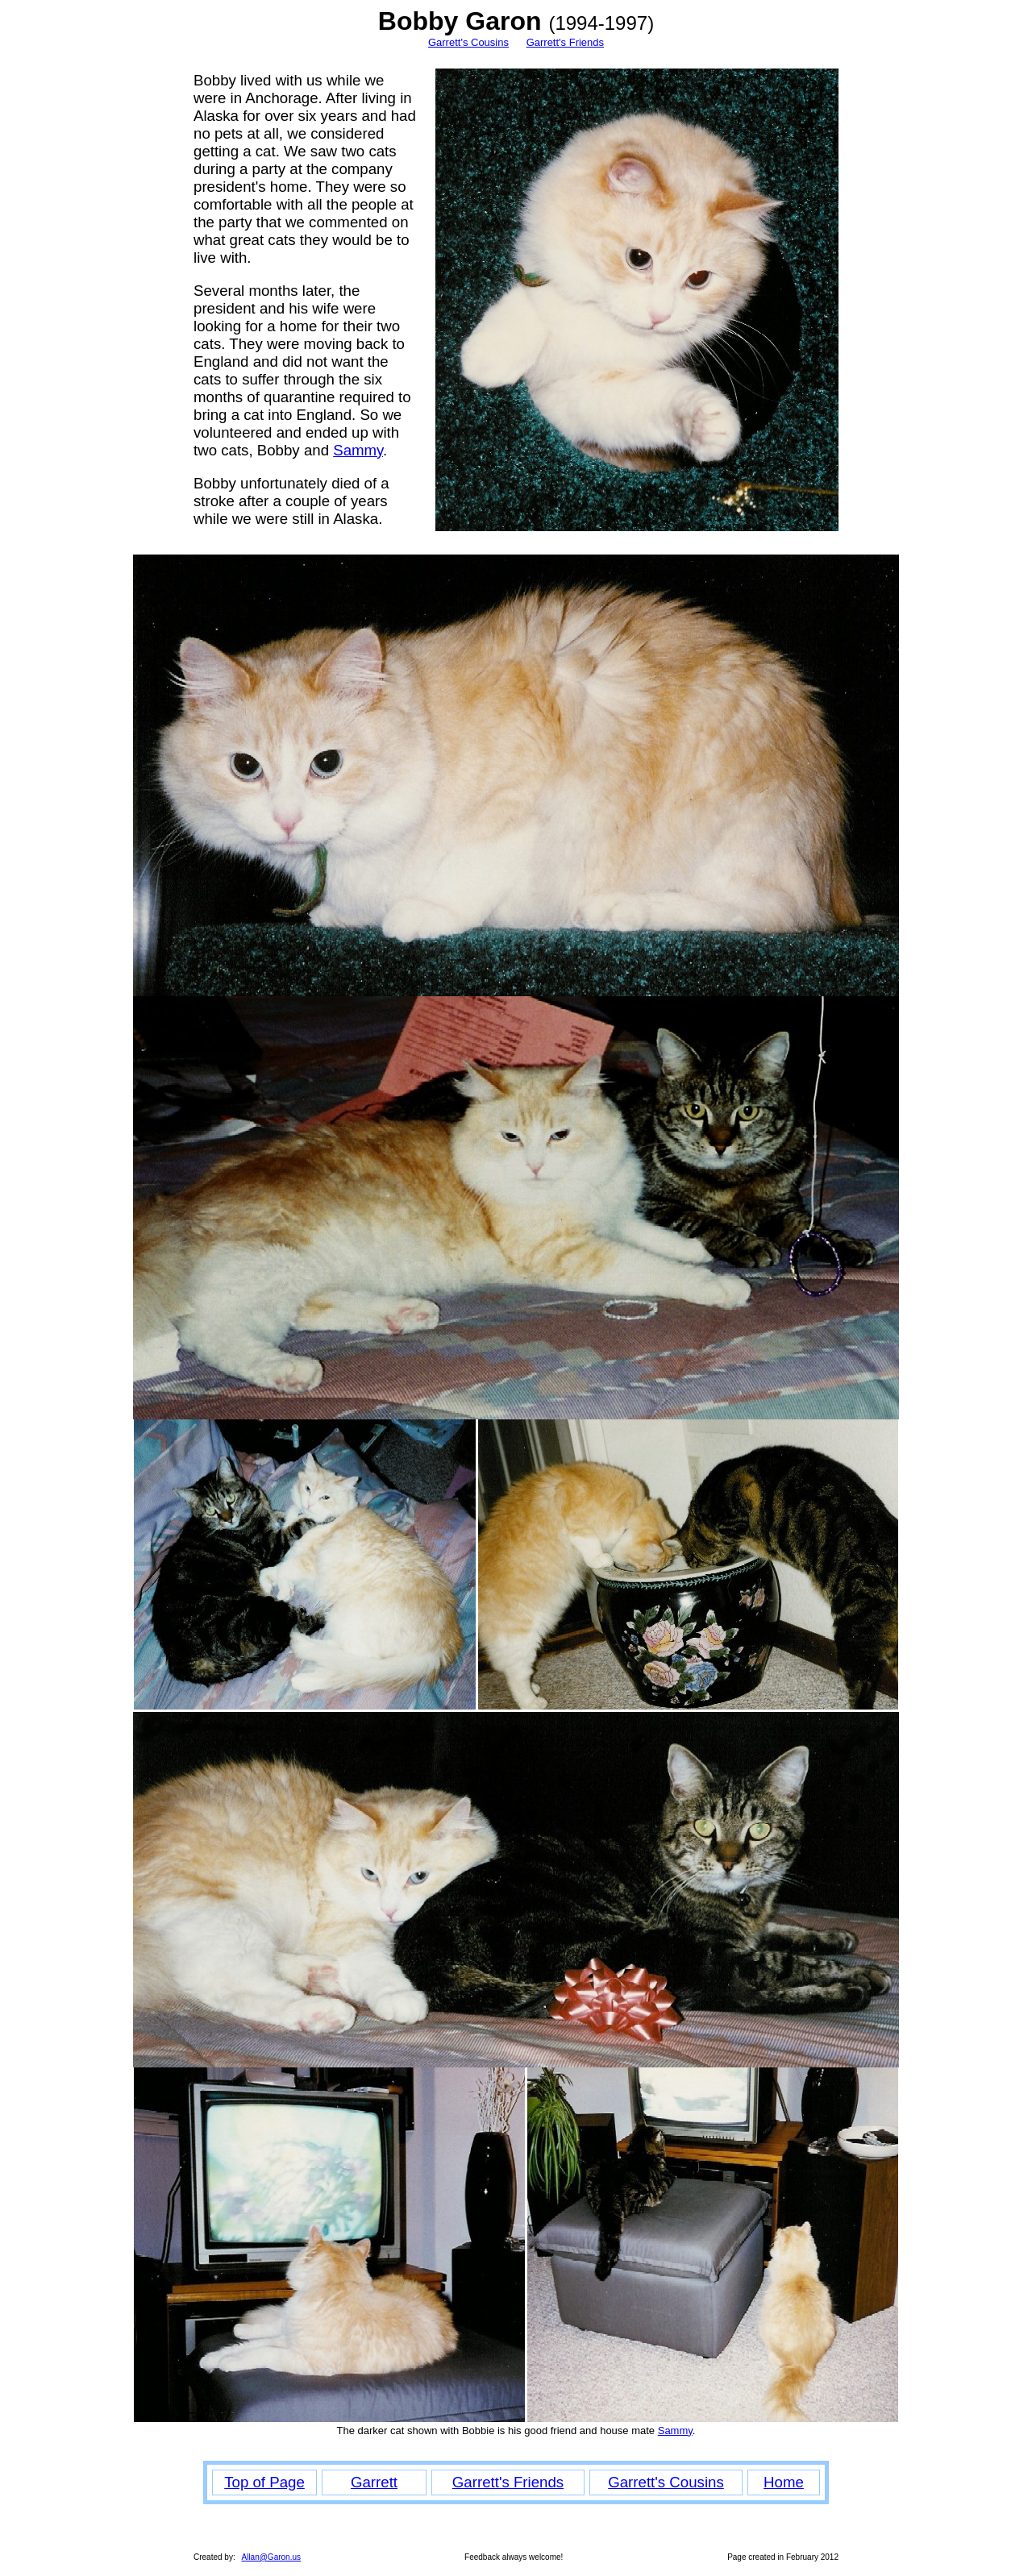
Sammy (358, 450)
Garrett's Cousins (468, 42)
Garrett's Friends (565, 42)
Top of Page (264, 2482)
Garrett (374, 2482)
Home (784, 2482)
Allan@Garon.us (271, 2557)
